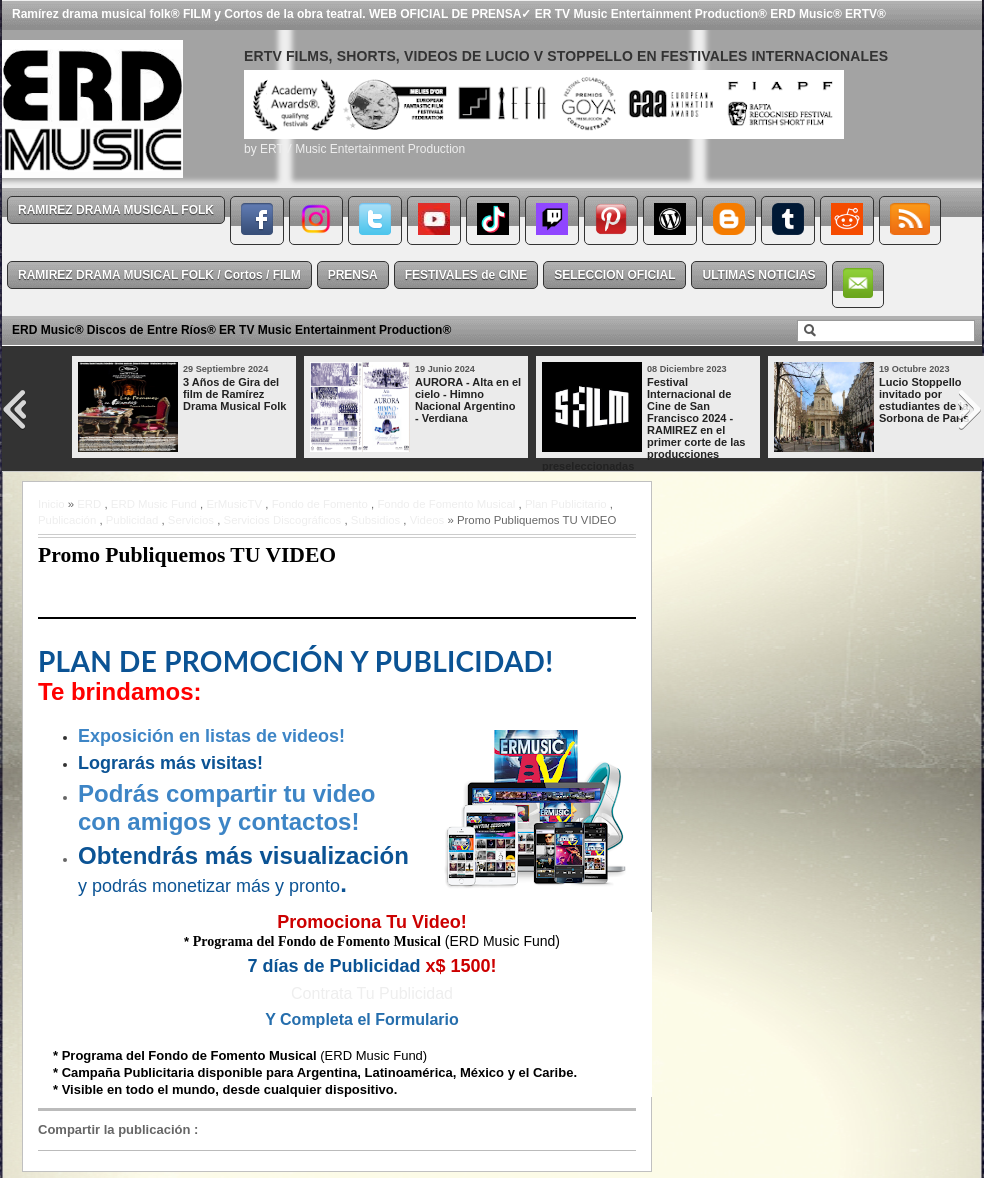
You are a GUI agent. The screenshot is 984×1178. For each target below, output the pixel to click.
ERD (89, 504)
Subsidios (375, 520)
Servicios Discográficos (283, 520)
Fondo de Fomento (320, 504)
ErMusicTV (234, 504)
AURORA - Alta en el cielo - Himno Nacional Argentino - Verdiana (468, 400)
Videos (427, 520)
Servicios (191, 520)
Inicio (51, 504)
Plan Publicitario (566, 504)
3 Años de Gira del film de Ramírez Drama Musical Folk (234, 394)
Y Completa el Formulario (362, 1019)
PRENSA (353, 275)
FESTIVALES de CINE (466, 275)
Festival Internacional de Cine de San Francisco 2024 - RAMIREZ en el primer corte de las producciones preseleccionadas (643, 424)
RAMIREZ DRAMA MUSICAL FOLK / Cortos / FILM (159, 275)
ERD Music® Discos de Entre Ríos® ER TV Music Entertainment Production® (231, 330)
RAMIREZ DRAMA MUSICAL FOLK (116, 210)
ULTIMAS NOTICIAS (758, 275)
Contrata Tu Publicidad (372, 993)
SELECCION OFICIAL (614, 275)
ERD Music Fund (154, 504)
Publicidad (132, 520)
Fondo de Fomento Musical (446, 504)
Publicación (67, 520)
